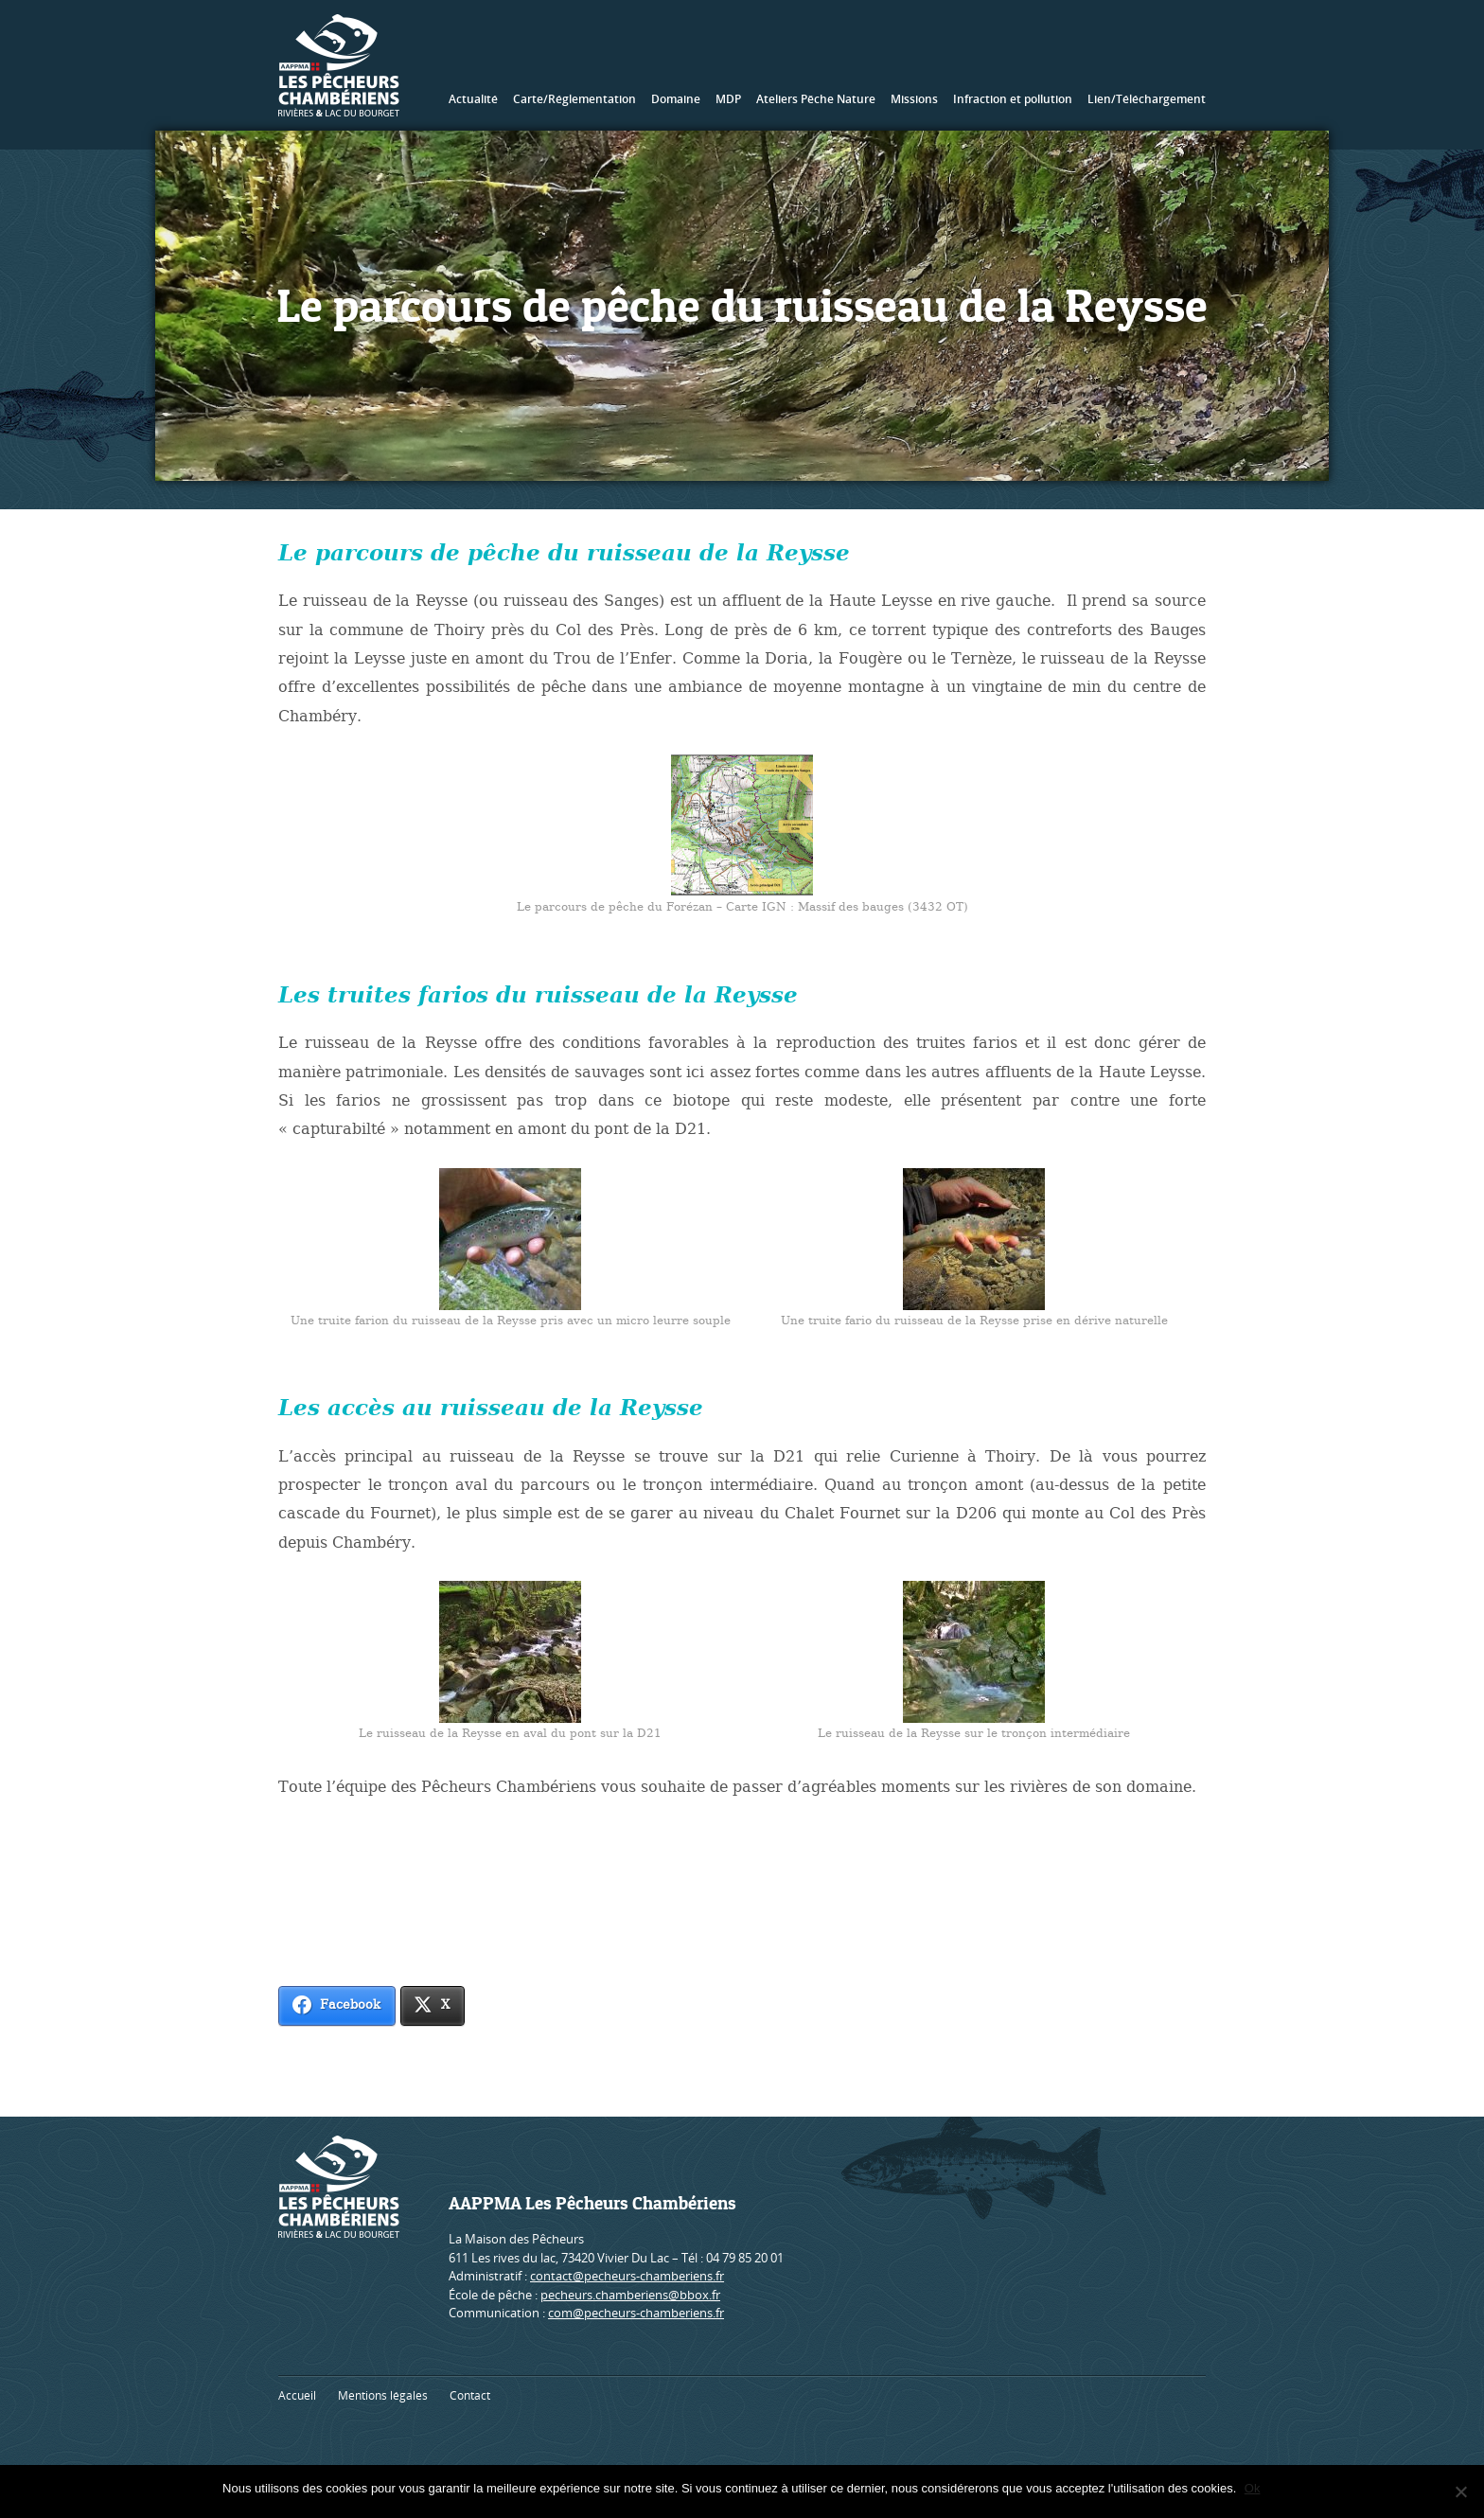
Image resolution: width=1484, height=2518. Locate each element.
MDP (728, 99)
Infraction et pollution (1012, 99)
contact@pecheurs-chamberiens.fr (627, 2275)
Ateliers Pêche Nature (815, 99)
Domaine (675, 99)
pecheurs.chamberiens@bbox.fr (630, 2294)
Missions (914, 99)
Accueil (297, 2395)
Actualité (473, 99)
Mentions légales (383, 2395)
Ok (1254, 2488)
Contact (470, 2395)
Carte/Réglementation (574, 99)
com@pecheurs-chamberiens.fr (636, 2312)
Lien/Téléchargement (1146, 99)
